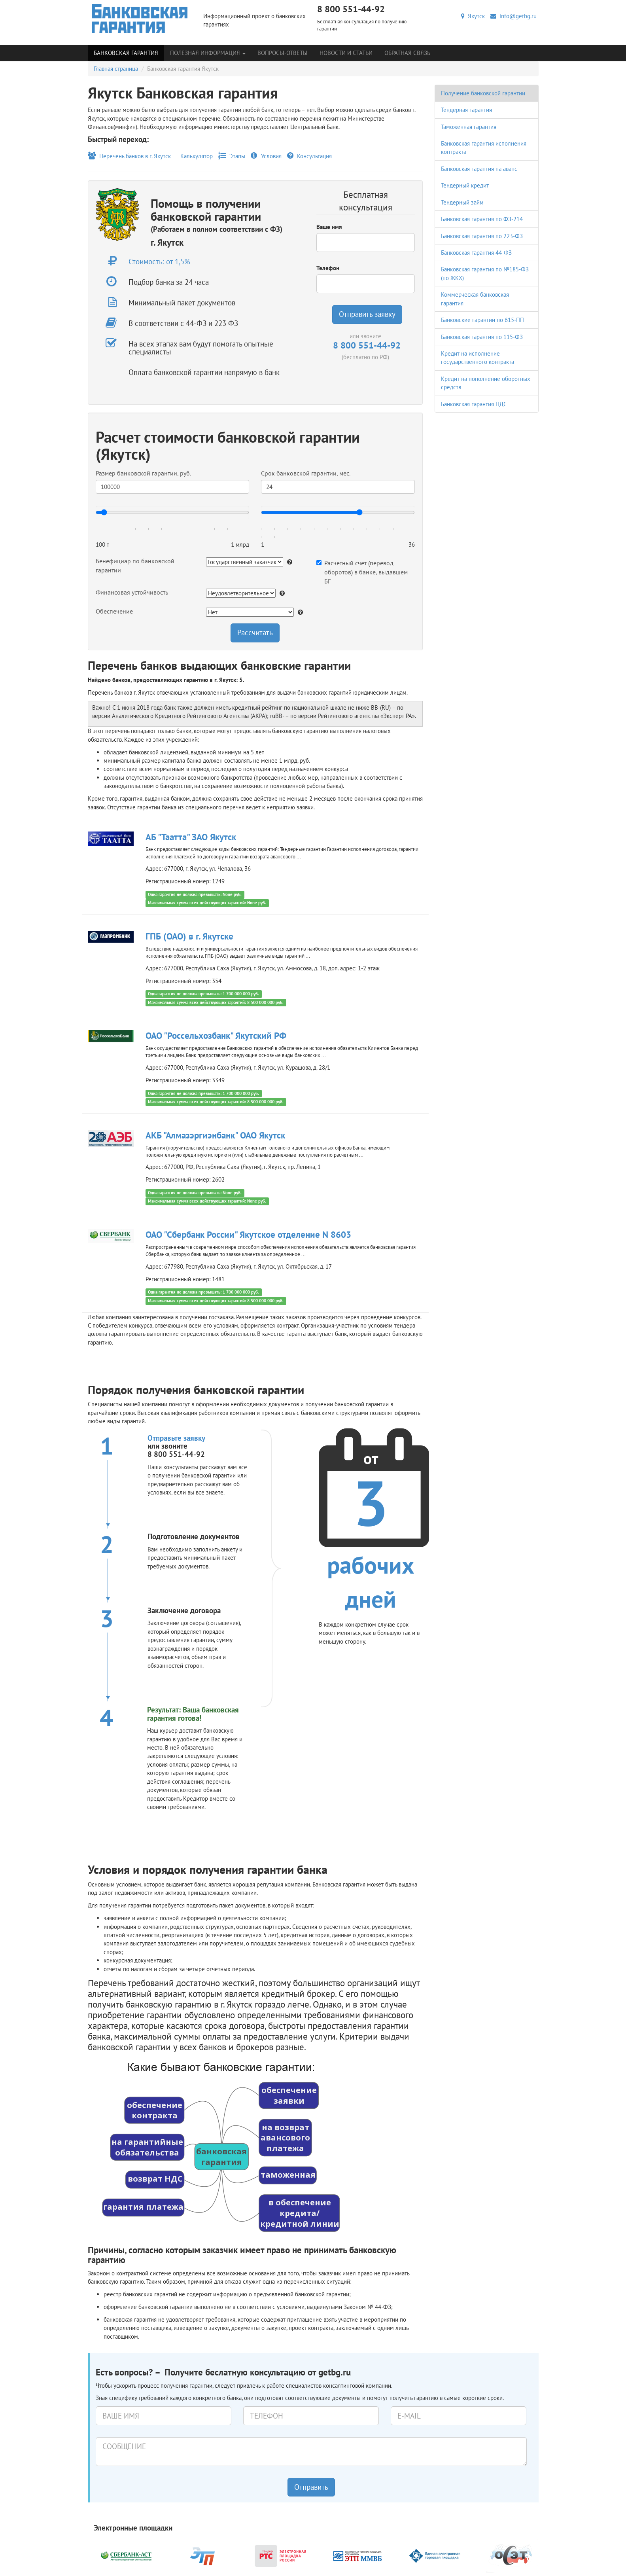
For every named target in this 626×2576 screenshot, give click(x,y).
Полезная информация (208, 53)
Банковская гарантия (126, 53)
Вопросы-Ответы (282, 53)
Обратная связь (407, 53)
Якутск (473, 16)
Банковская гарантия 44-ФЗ (476, 252)
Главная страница (116, 68)
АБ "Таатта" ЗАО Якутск (191, 837)
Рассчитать (255, 632)
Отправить (311, 2487)
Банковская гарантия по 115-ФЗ (482, 337)
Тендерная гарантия (466, 110)
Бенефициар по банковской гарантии (135, 565)
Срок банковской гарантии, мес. (305, 473)
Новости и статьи (346, 53)
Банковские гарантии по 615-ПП (482, 320)
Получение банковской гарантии (483, 93)
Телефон (327, 268)
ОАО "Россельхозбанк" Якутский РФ (216, 1035)
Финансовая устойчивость (132, 592)
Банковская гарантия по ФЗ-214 (482, 219)
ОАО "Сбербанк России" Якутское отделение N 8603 (248, 1234)
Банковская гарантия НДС (474, 404)
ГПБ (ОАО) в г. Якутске (189, 936)
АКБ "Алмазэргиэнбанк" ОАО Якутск (215, 1135)
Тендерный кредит (465, 185)
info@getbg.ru (513, 16)
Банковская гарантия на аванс (479, 168)
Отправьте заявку (176, 1438)
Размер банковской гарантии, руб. (143, 473)
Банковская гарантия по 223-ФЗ (482, 236)
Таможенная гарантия (468, 127)
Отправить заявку (367, 314)
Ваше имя (329, 227)
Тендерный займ (462, 202)
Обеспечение (114, 611)
